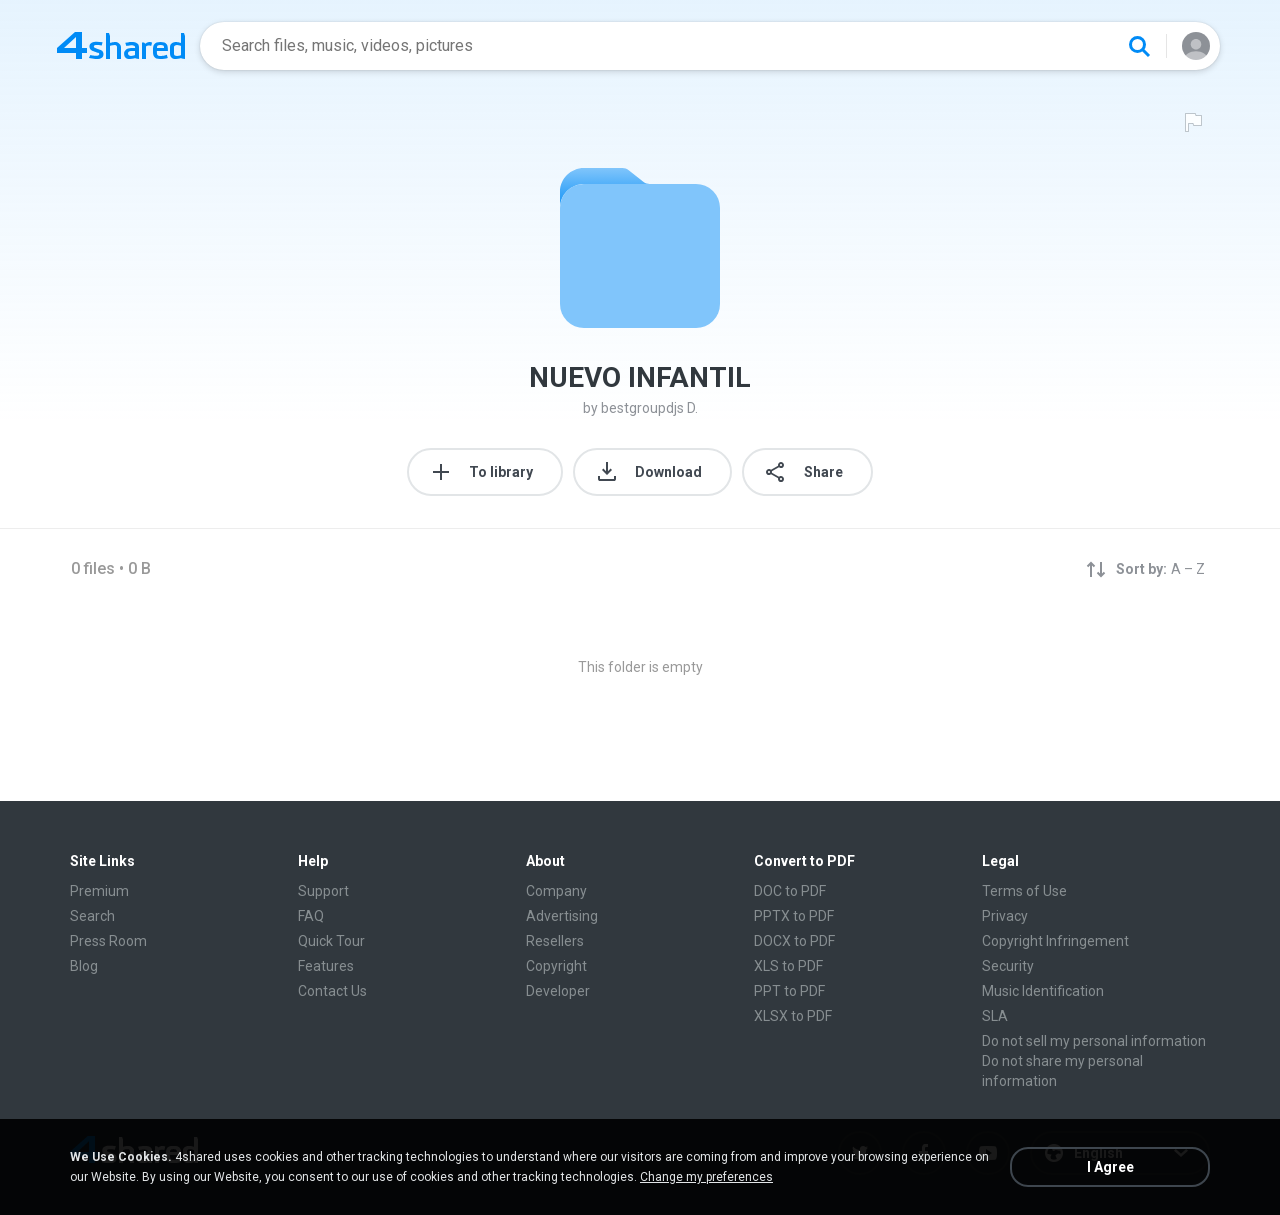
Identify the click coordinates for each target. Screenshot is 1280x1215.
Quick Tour (331, 941)
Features (326, 966)
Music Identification (1043, 991)
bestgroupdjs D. (649, 408)
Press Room (108, 941)
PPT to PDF (789, 991)
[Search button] (1139, 46)
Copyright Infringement (1055, 941)
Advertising (562, 916)
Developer (558, 991)
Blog (84, 966)
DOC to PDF (790, 891)
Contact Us (332, 991)
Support (323, 891)
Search (92, 916)
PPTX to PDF (794, 916)
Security (1008, 966)
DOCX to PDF (794, 941)
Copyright (556, 966)
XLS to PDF (788, 966)
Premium (99, 891)
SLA (995, 1016)
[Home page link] (121, 46)
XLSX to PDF (793, 1016)
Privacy (1005, 916)
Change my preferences (706, 1177)
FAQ (311, 916)
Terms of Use (1024, 891)
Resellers (555, 941)
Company (556, 891)
